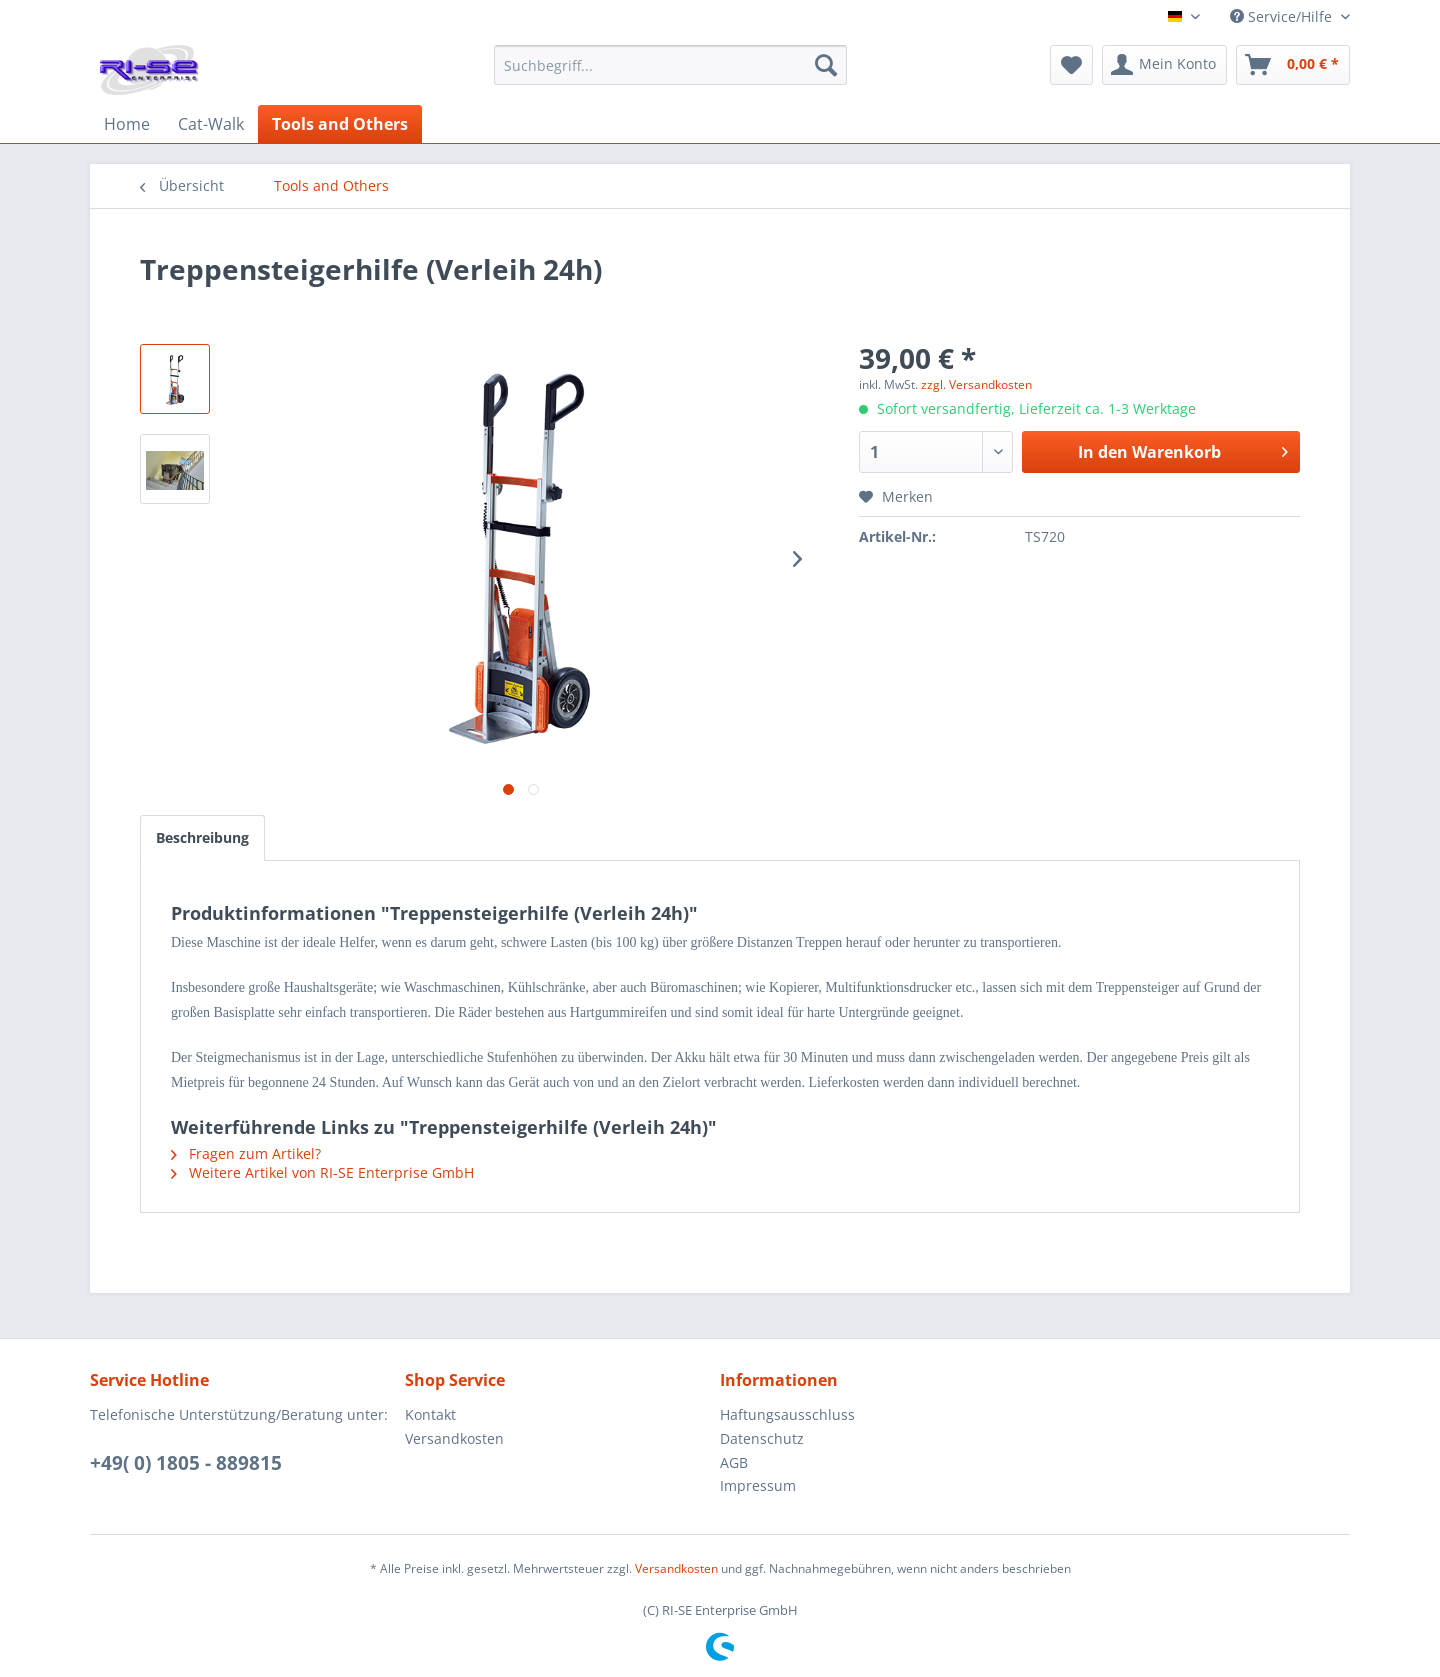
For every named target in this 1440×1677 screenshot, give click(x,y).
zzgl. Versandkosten (976, 384)
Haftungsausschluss (787, 1414)
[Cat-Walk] (211, 124)
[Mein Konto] (1164, 65)
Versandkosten (454, 1438)
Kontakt (430, 1414)
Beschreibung (202, 837)
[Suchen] (826, 65)
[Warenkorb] (1293, 65)
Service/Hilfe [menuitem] (1283, 16)
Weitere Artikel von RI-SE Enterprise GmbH (322, 1172)
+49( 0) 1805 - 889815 (186, 1463)
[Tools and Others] (340, 124)
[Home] (127, 124)
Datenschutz (762, 1438)
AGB (734, 1462)
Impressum (758, 1485)
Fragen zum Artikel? (246, 1153)
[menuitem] (670, 74)
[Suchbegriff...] (670, 65)
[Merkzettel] (1071, 65)
